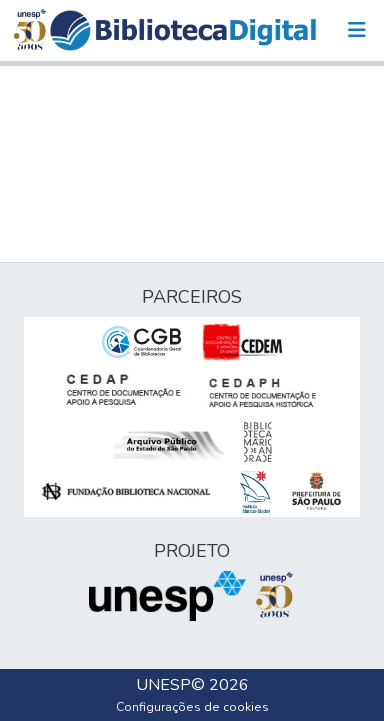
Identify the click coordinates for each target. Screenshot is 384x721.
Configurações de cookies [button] (192, 707)
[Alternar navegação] (357, 30)
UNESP (163, 685)
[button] (183, 30)
